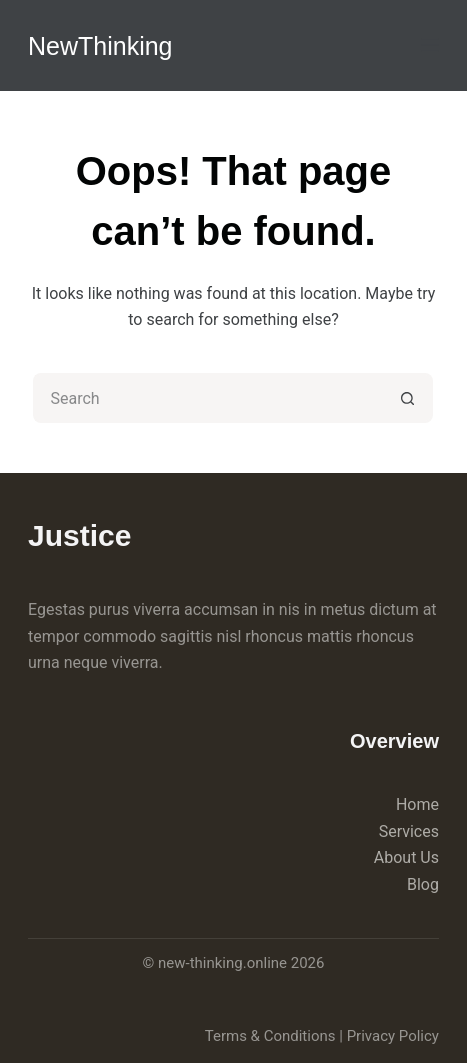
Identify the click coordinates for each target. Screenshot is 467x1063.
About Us (406, 857)
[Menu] (430, 45)
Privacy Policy (393, 1036)
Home (417, 804)
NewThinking (100, 46)
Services (409, 831)
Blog (423, 884)
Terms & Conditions (270, 1036)
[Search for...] (208, 398)
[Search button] (408, 398)
